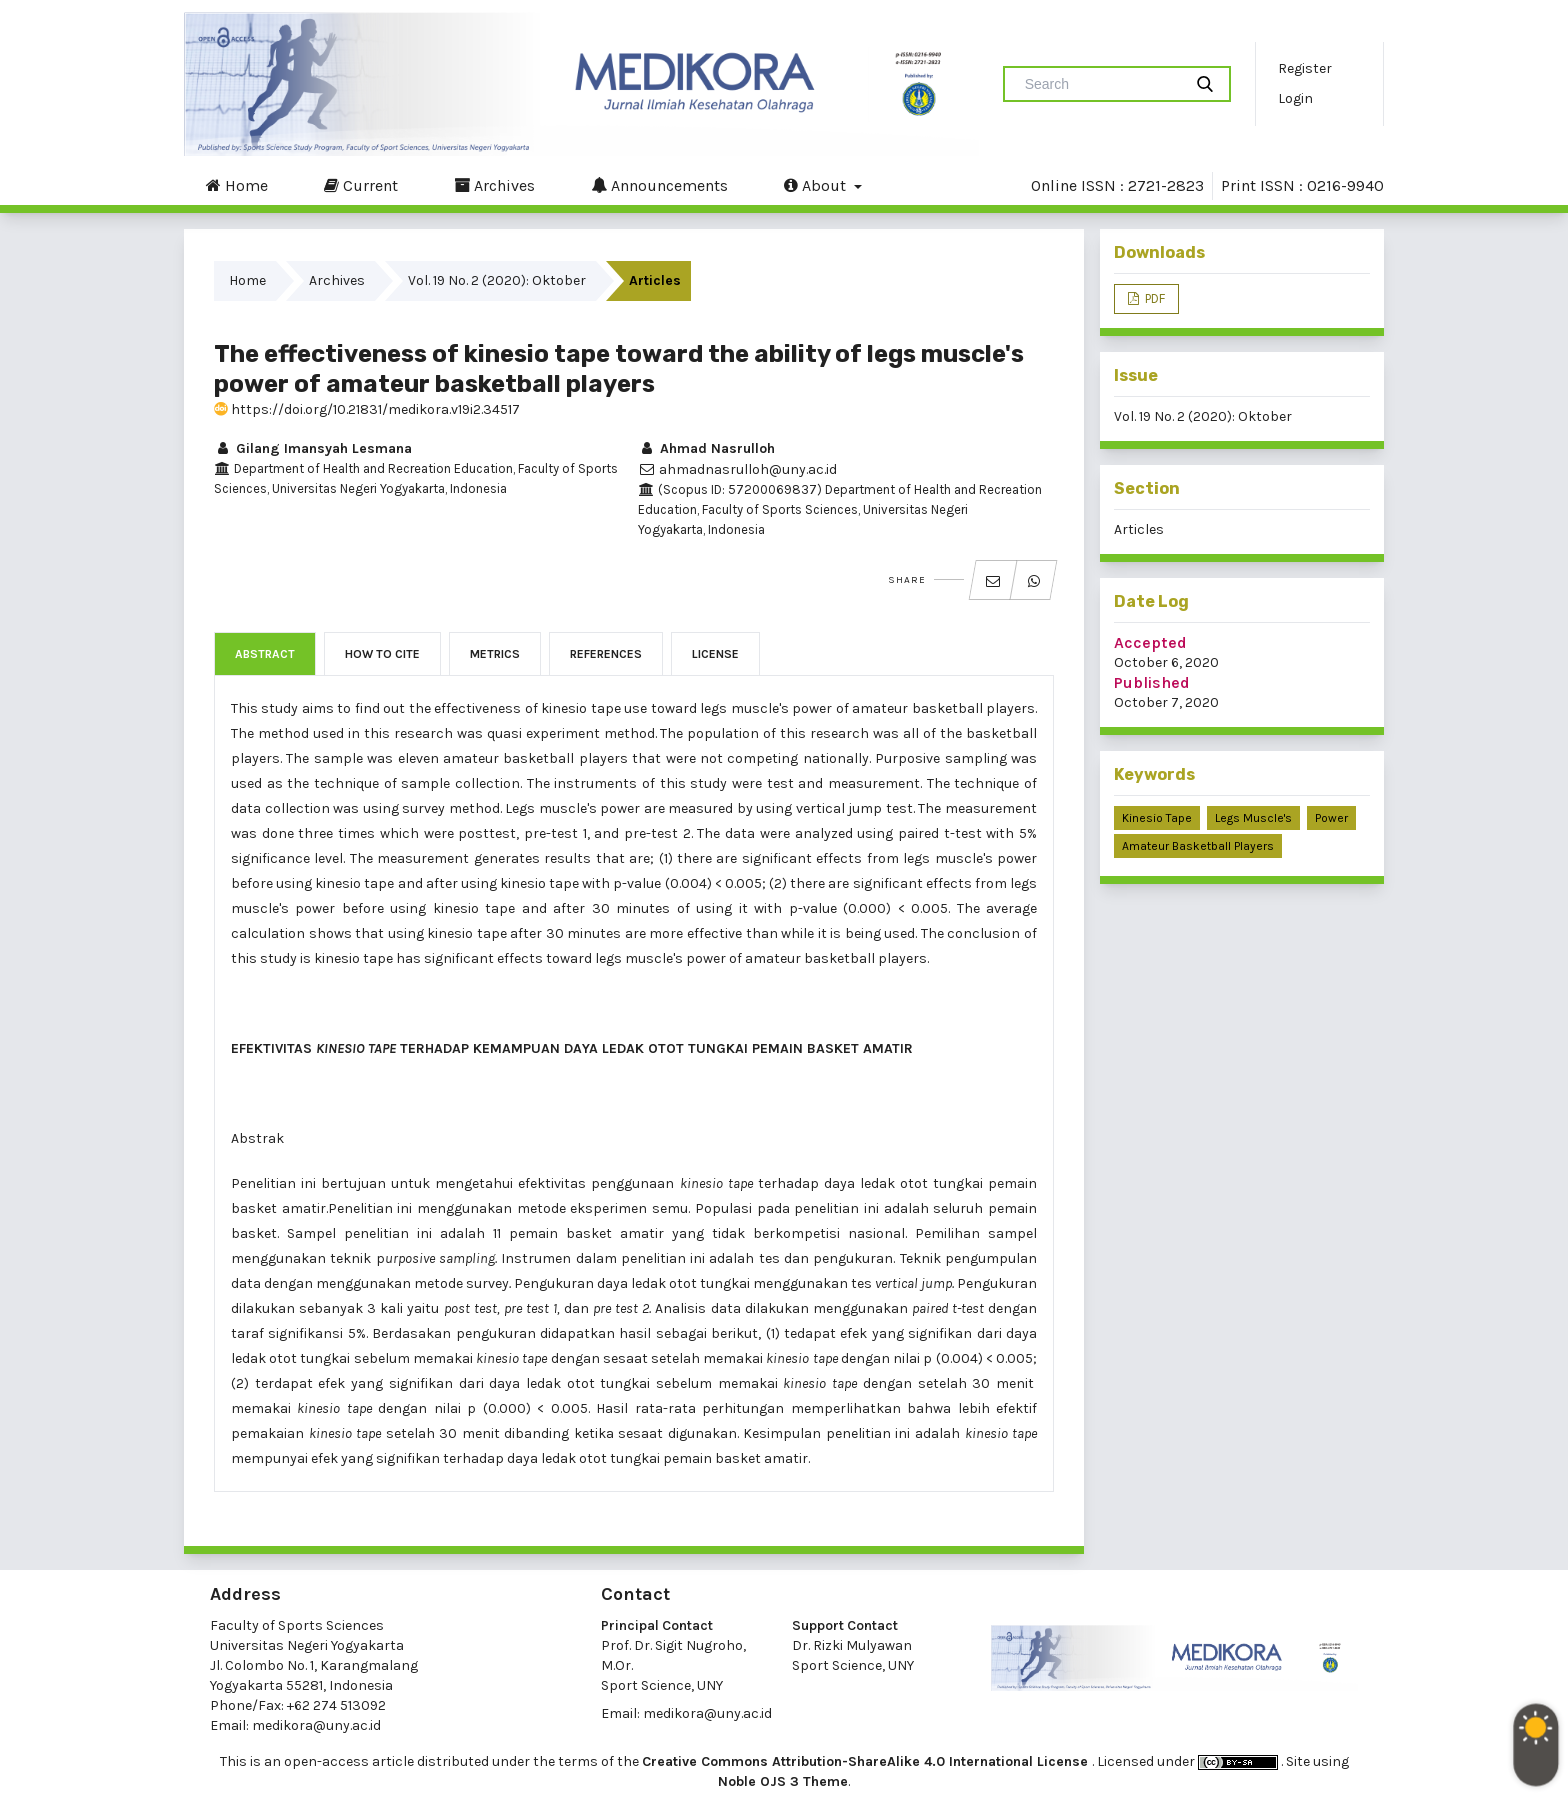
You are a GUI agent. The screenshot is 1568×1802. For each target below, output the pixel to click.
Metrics (495, 654)
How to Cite (382, 654)
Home (237, 185)
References (606, 654)
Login (1295, 98)
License (715, 654)
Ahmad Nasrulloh (706, 448)
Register (1305, 68)
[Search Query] (1101, 84)
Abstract (265, 654)
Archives (494, 185)
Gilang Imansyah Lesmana (313, 448)
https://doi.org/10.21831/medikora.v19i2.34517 (367, 409)
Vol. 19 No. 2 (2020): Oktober (497, 280)
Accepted (1150, 642)
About (817, 185)
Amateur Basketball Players (1198, 846)
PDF (1153, 298)
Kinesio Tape (1157, 818)
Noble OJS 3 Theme (783, 1781)
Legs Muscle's (1253, 818)
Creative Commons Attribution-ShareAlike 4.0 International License (867, 1761)
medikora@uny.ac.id (316, 1725)
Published (1152, 682)
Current (361, 185)
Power (1331, 818)
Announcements (659, 185)
